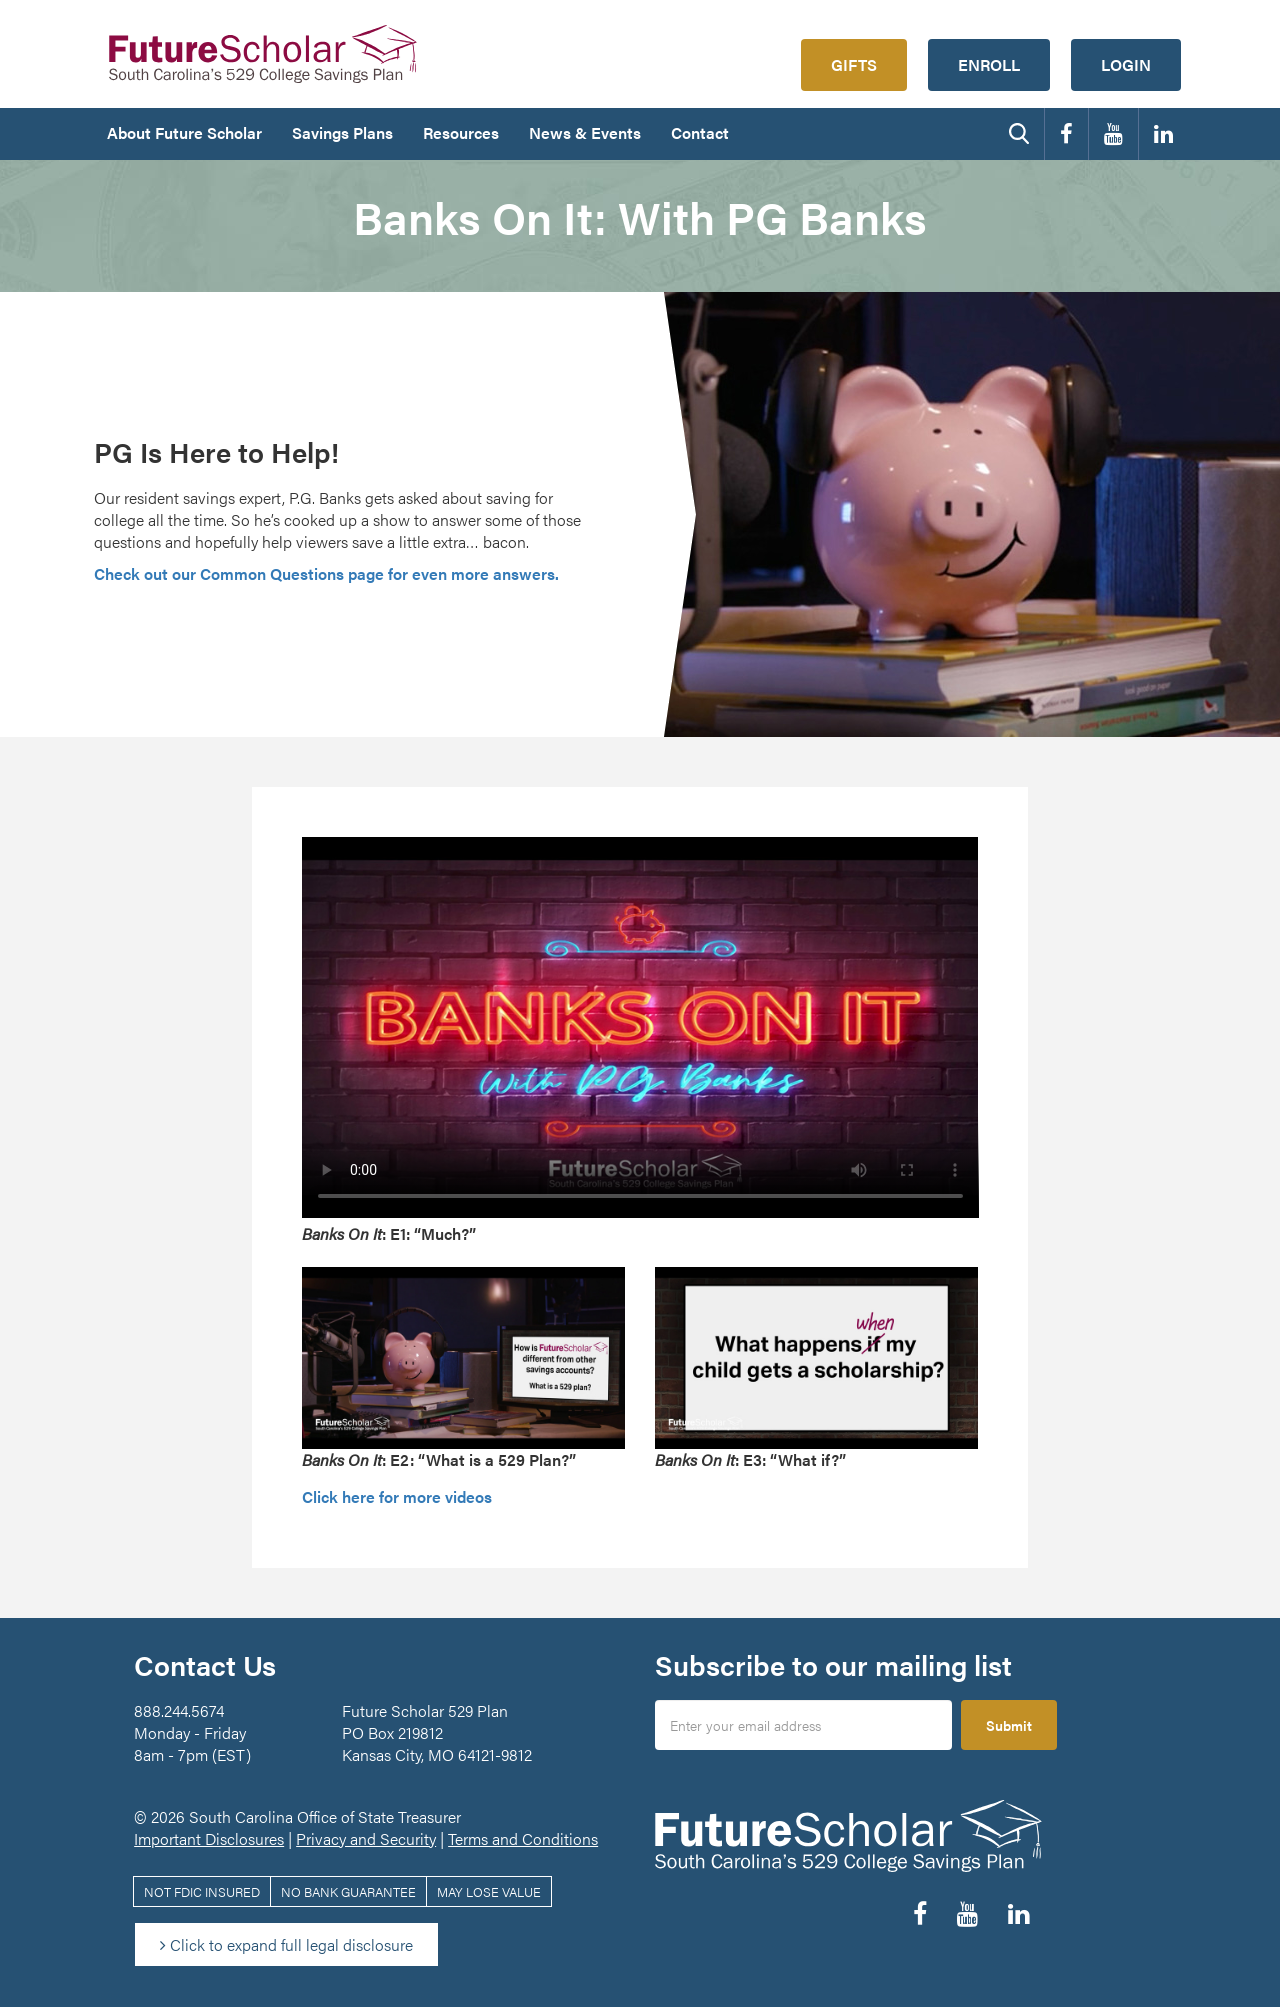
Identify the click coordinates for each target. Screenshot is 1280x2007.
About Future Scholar (184, 132)
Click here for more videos (397, 1496)
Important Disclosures (209, 1838)
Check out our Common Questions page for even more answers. (326, 573)
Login (1126, 64)
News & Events (585, 132)
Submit (1009, 1725)
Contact (700, 132)
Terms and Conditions (523, 1838)
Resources (461, 132)
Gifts (854, 64)
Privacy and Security (366, 1838)
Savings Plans (342, 132)
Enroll (989, 64)
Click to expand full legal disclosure (286, 1944)
